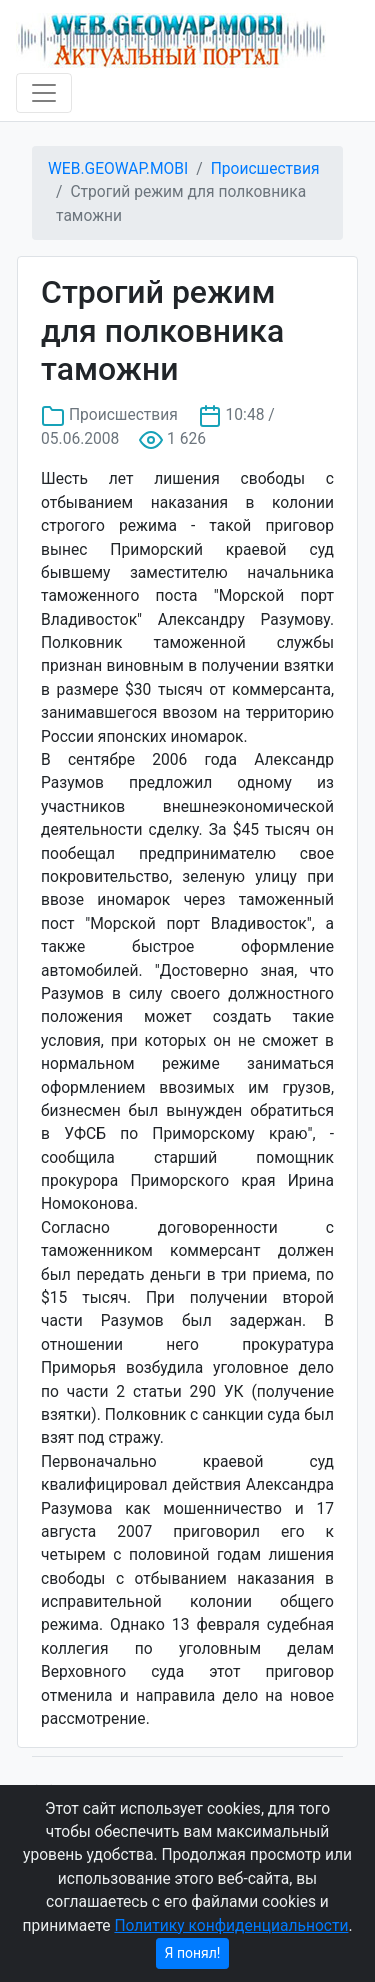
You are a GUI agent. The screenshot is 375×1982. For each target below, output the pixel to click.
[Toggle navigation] (44, 93)
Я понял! (193, 1953)
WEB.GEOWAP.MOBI (118, 169)
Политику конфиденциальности (231, 1926)
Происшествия (265, 169)
